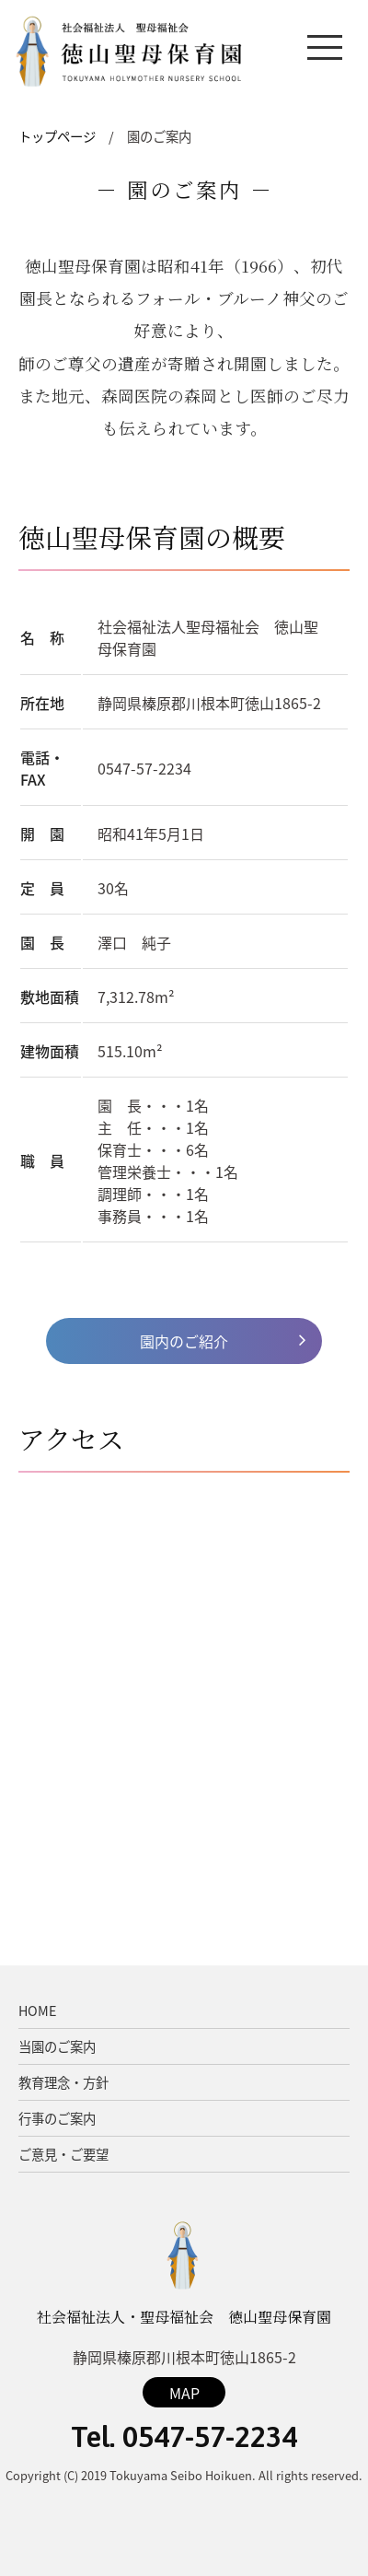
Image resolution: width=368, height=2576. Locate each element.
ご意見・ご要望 (63, 2154)
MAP (184, 2393)
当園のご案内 (57, 2046)
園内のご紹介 (184, 1341)
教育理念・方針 (63, 2082)
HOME (37, 2010)
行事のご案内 (57, 2118)
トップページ (57, 136)
